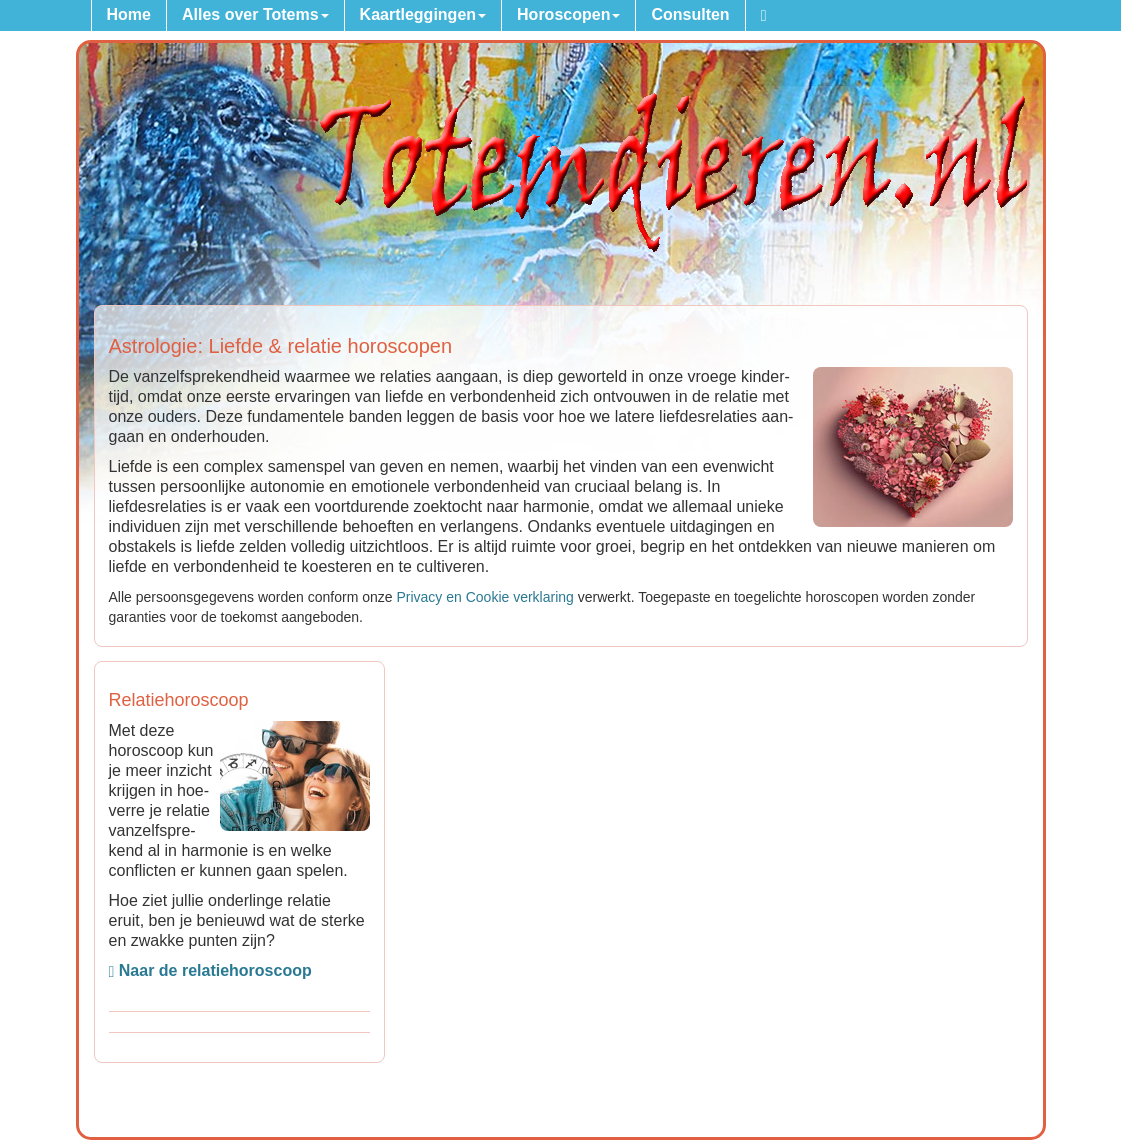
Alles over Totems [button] (255, 14)
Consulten (690, 14)
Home (129, 14)
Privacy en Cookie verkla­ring (484, 597)
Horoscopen (568, 14)
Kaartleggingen (423, 14)
